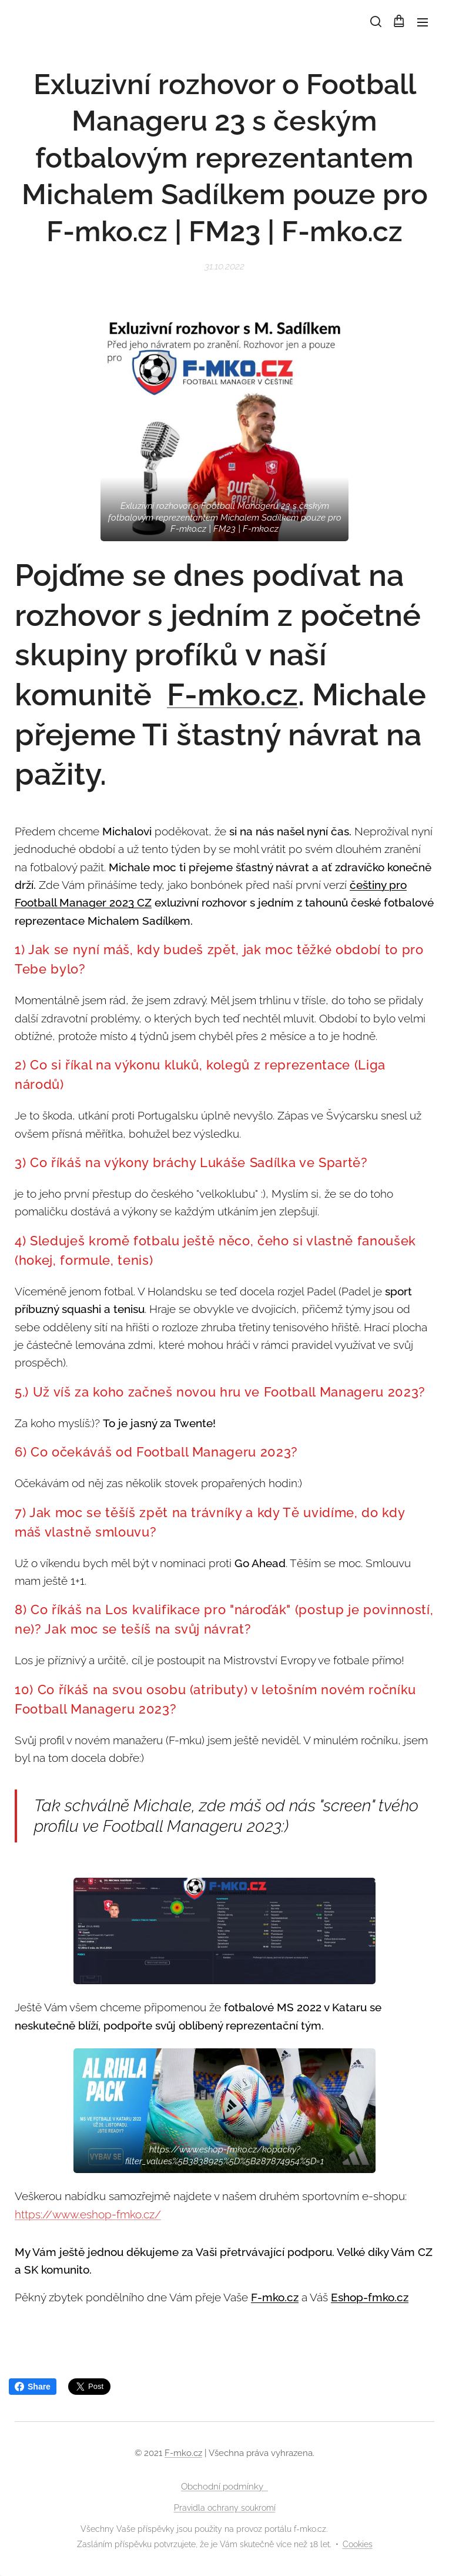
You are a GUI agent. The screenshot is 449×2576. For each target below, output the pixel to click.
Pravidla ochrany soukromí (225, 2507)
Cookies (358, 2544)
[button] (375, 21)
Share (33, 2386)
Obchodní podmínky (224, 2486)
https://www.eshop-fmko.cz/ (88, 2213)
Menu (422, 22)
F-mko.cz (232, 694)
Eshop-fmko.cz (369, 2296)
